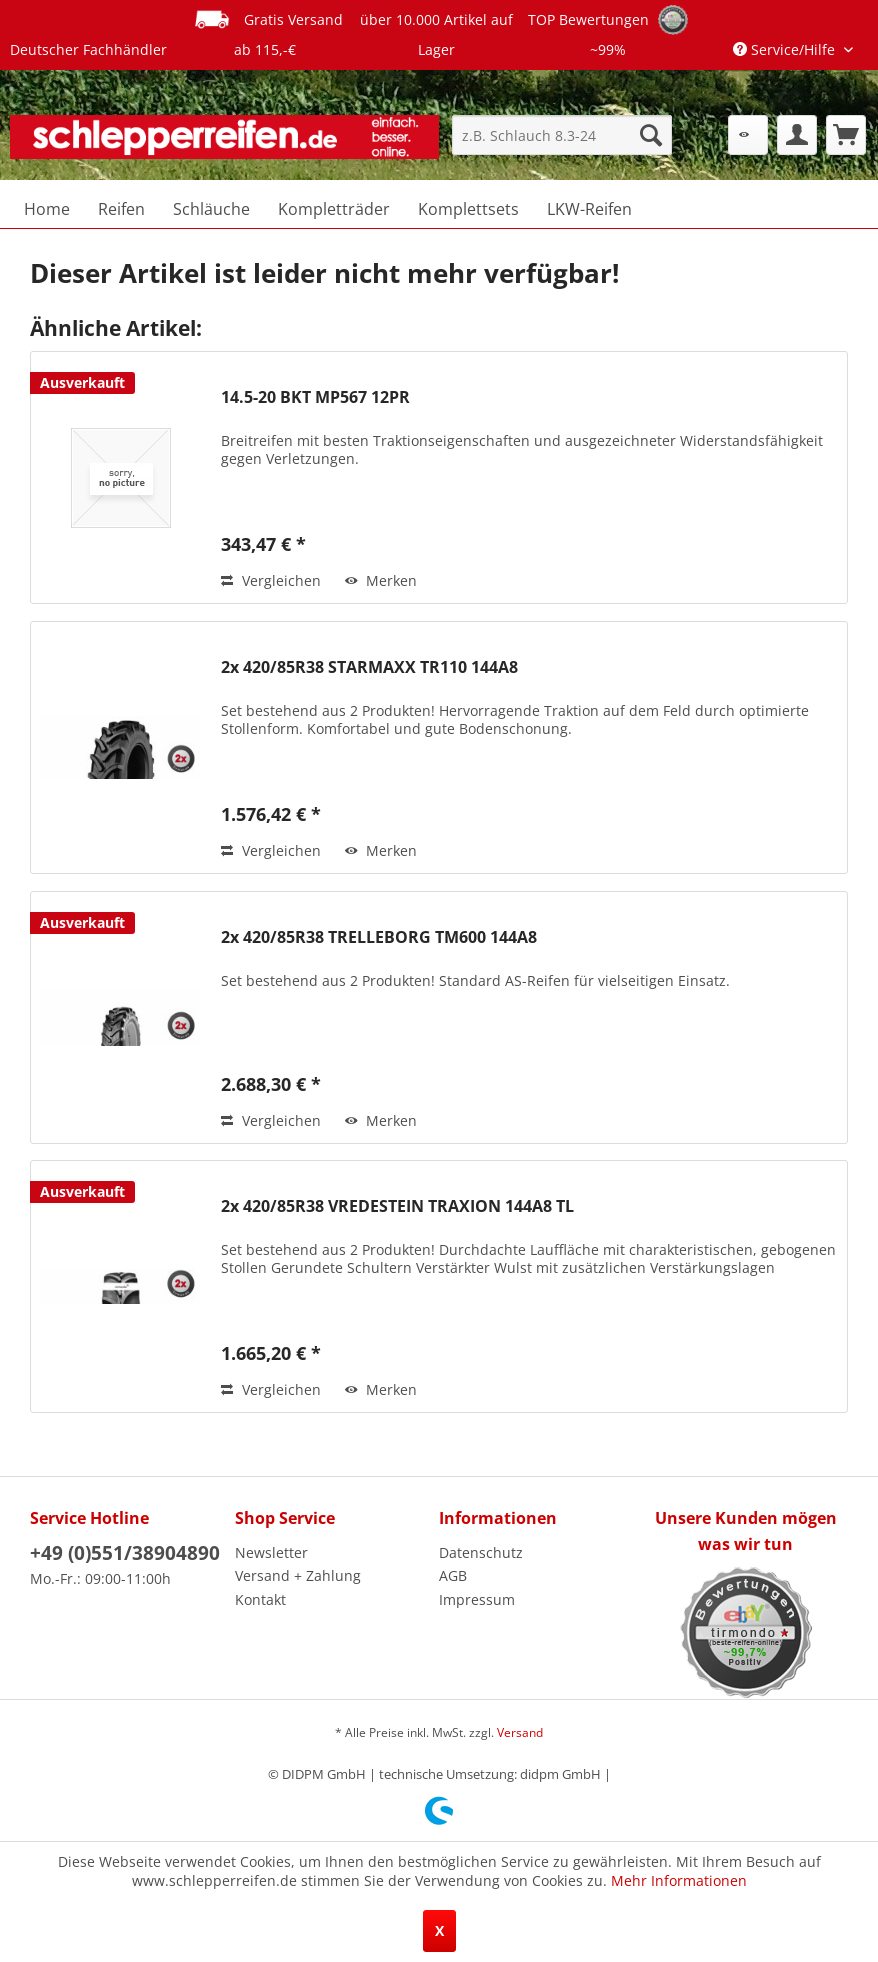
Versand (520, 1732)
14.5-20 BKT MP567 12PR (315, 397)
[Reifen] (121, 209)
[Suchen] (651, 135)
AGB (453, 1575)
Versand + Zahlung (298, 1575)
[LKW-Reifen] (589, 209)
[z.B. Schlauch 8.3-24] (562, 135)
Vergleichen (271, 580)
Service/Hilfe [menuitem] (786, 49)
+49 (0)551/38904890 (125, 1553)
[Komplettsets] (468, 209)
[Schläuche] (211, 209)
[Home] (47, 209)
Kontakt (260, 1599)
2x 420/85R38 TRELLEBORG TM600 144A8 (379, 937)
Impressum (477, 1599)
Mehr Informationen (679, 1880)
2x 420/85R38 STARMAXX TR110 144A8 (369, 667)
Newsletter (271, 1552)
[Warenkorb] (846, 135)
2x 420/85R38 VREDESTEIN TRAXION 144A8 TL (397, 1206)
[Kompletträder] (334, 209)
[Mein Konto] (797, 135)
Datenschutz (481, 1552)
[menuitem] (562, 135)
